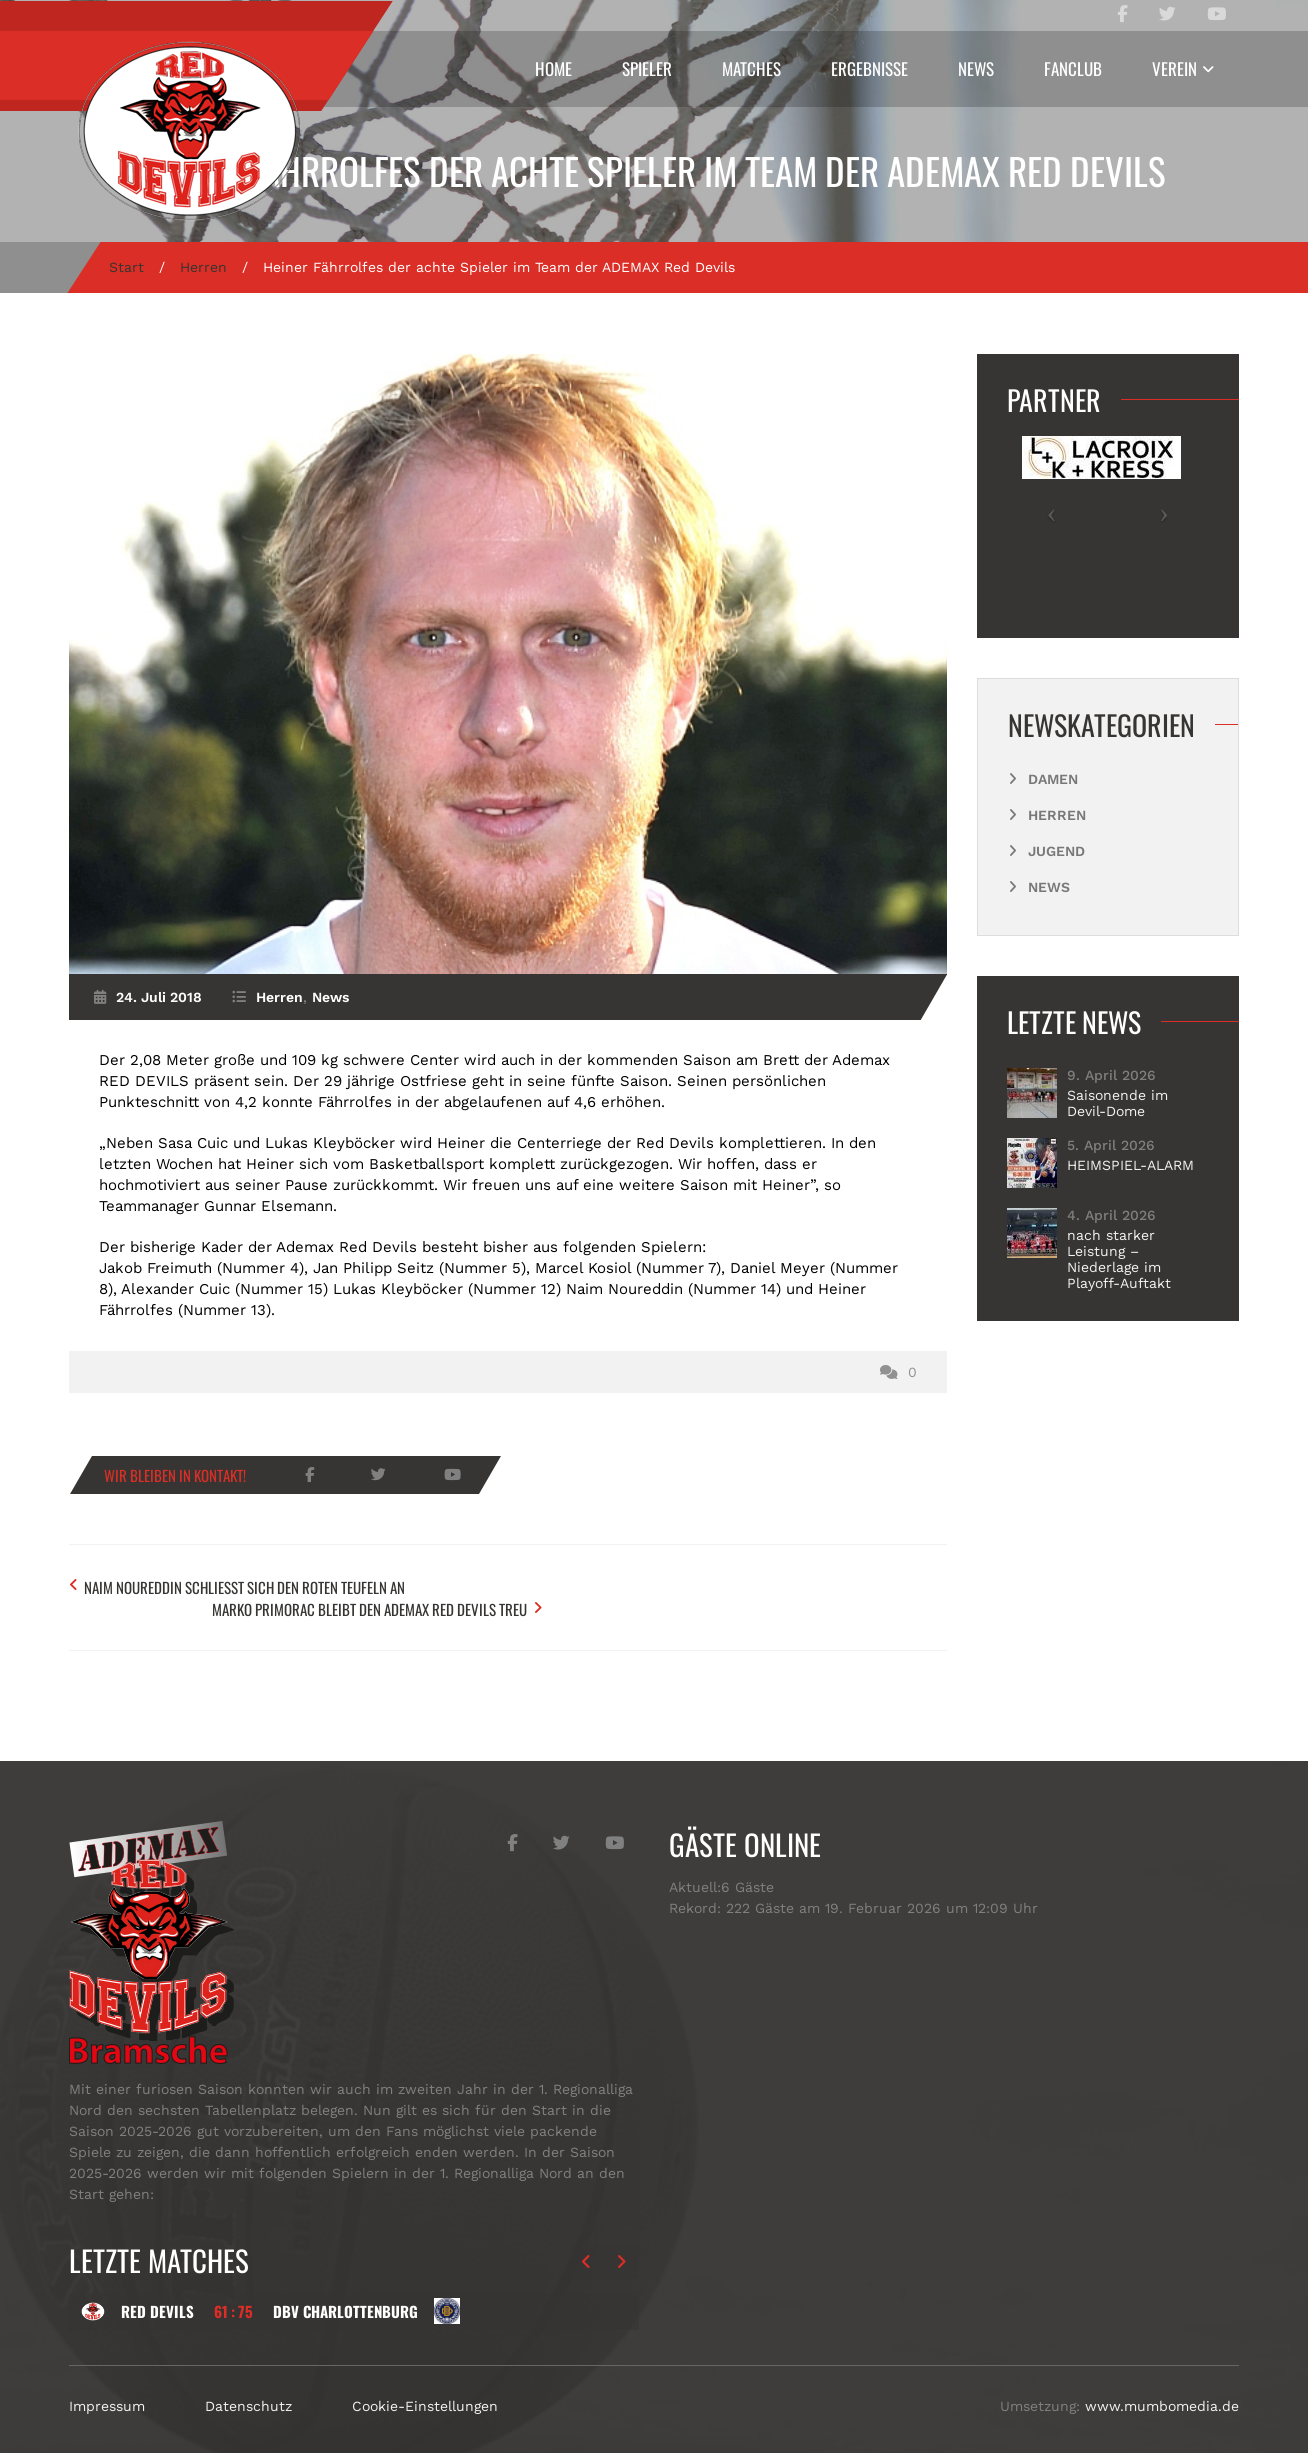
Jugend (1056, 851)
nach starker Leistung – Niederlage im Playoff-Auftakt (1119, 1259)
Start (126, 267)
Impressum (107, 2382)
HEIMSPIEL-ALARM (1130, 1165)
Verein (1174, 68)
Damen (1053, 779)
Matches (751, 68)
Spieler (647, 68)
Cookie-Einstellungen (425, 2382)
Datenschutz (248, 2382)
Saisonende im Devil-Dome (1117, 1103)
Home (553, 68)
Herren (203, 267)
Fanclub (1073, 68)
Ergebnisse (869, 68)
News (976, 68)
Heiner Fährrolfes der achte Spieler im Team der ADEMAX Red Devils (654, 170)
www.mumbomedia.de (1162, 2382)
